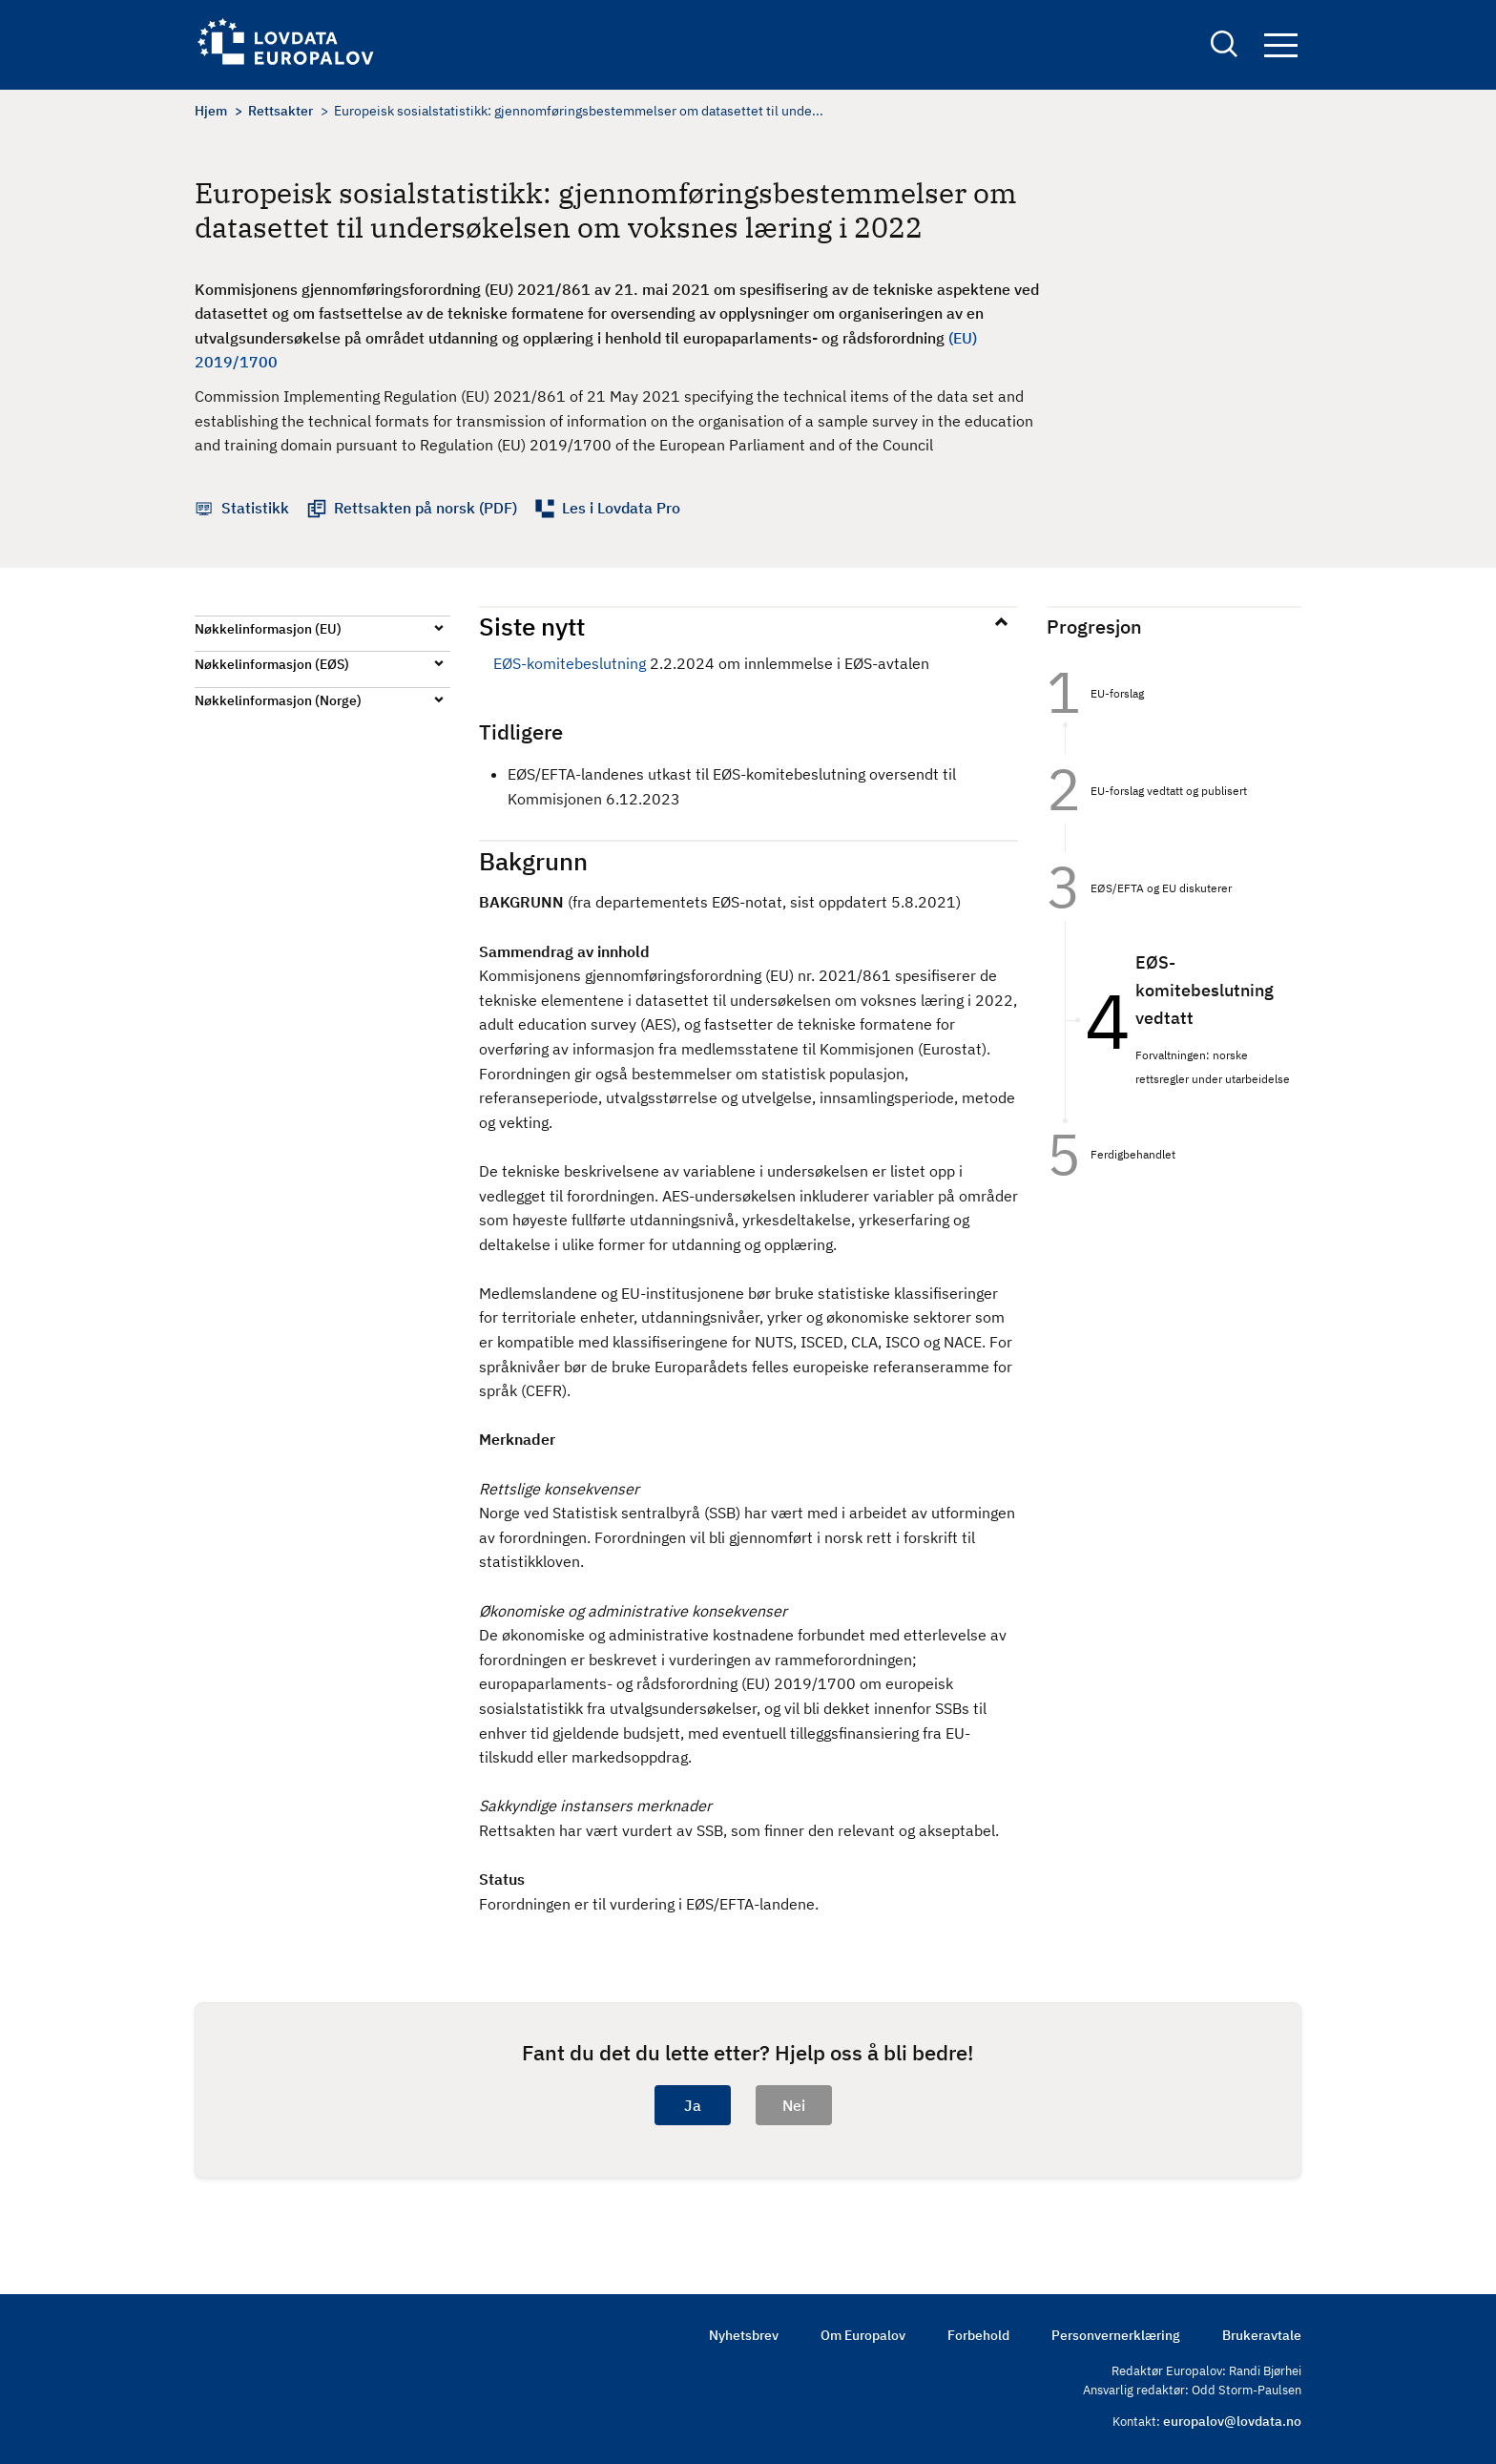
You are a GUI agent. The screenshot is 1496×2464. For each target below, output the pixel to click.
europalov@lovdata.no (1232, 2421)
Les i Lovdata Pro (621, 507)
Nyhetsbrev (744, 2335)
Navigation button (1281, 45)
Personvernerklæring (1115, 2335)
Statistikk (255, 507)
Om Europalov (863, 2335)
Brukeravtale (1261, 2335)
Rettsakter (280, 110)
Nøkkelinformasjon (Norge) (278, 700)
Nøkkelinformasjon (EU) (268, 628)
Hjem (211, 110)
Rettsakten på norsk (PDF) (425, 507)
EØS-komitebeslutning (569, 663)
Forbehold (978, 2335)
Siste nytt (532, 626)
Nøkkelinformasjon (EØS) (272, 664)
